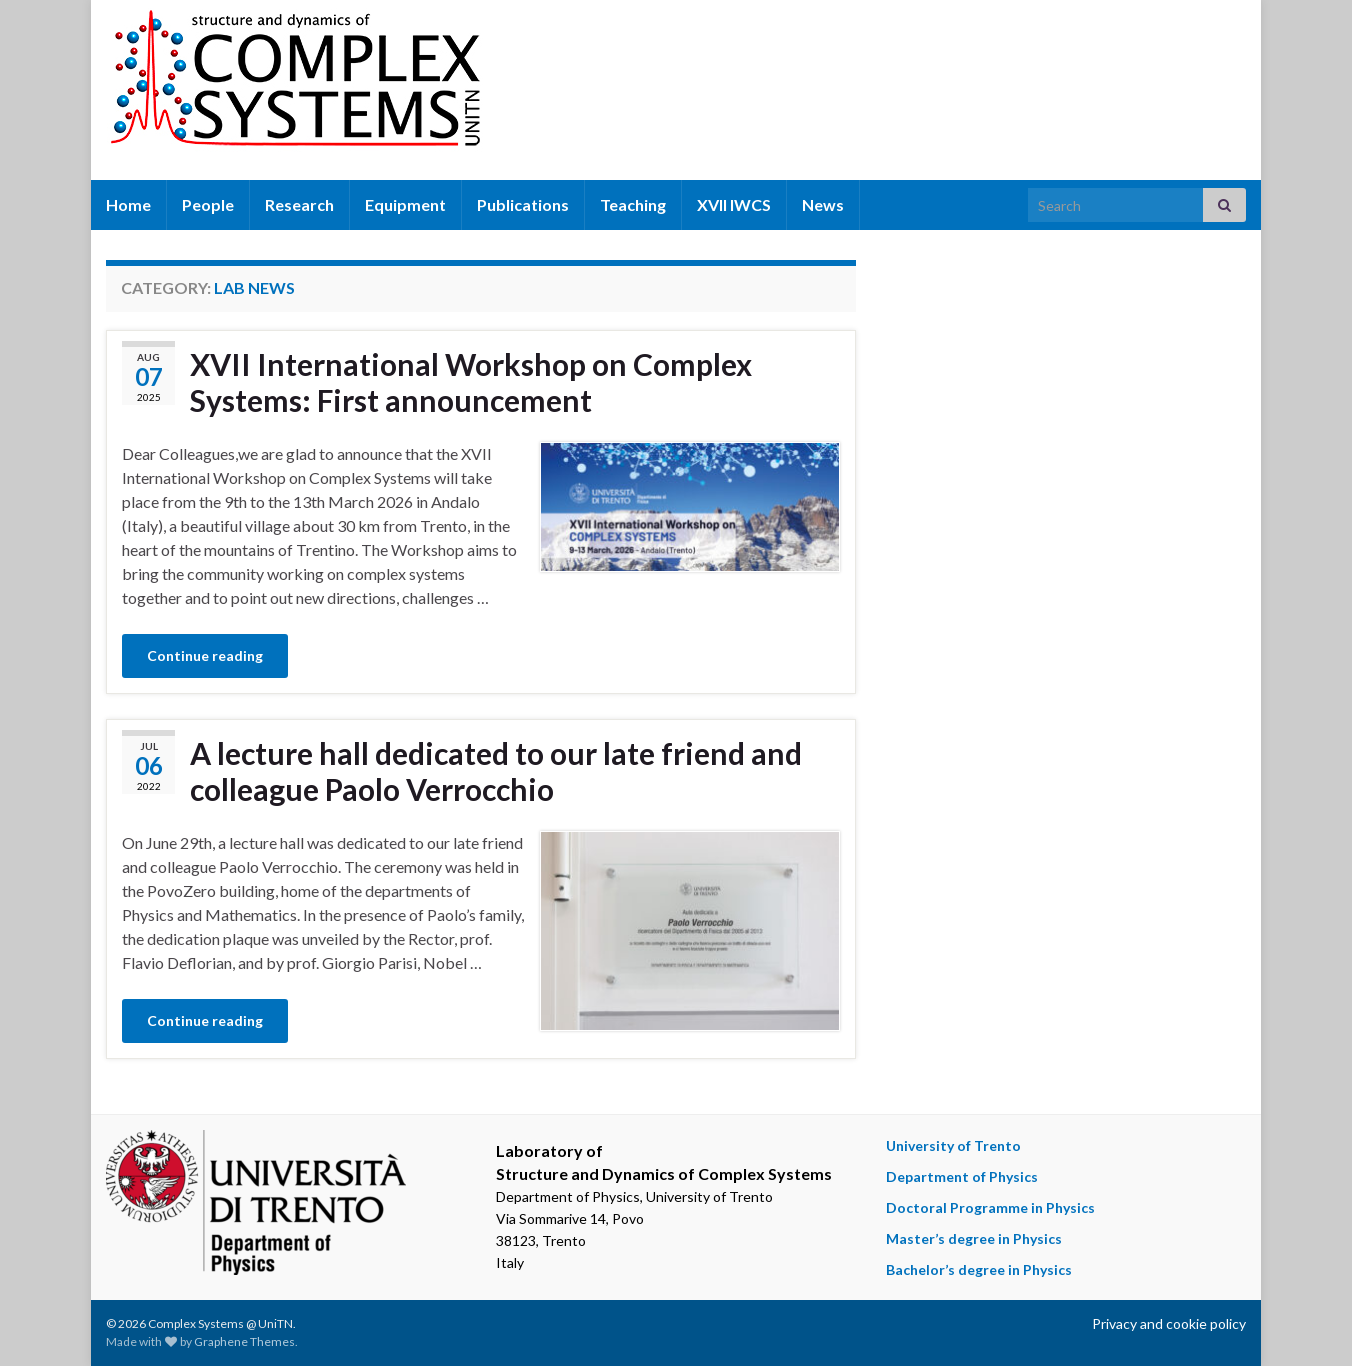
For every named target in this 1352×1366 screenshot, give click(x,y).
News (823, 204)
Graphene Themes (244, 1341)
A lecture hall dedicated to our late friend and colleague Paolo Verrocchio (496, 771)
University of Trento (953, 1145)
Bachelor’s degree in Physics (979, 1269)
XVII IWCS (734, 204)
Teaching (633, 204)
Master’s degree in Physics (974, 1238)
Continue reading (205, 655)
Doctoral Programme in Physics (990, 1207)
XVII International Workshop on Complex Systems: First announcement (471, 382)
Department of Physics (962, 1176)
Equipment (405, 204)
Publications (523, 204)
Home (128, 204)
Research (299, 204)
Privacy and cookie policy (1169, 1323)
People (208, 204)
